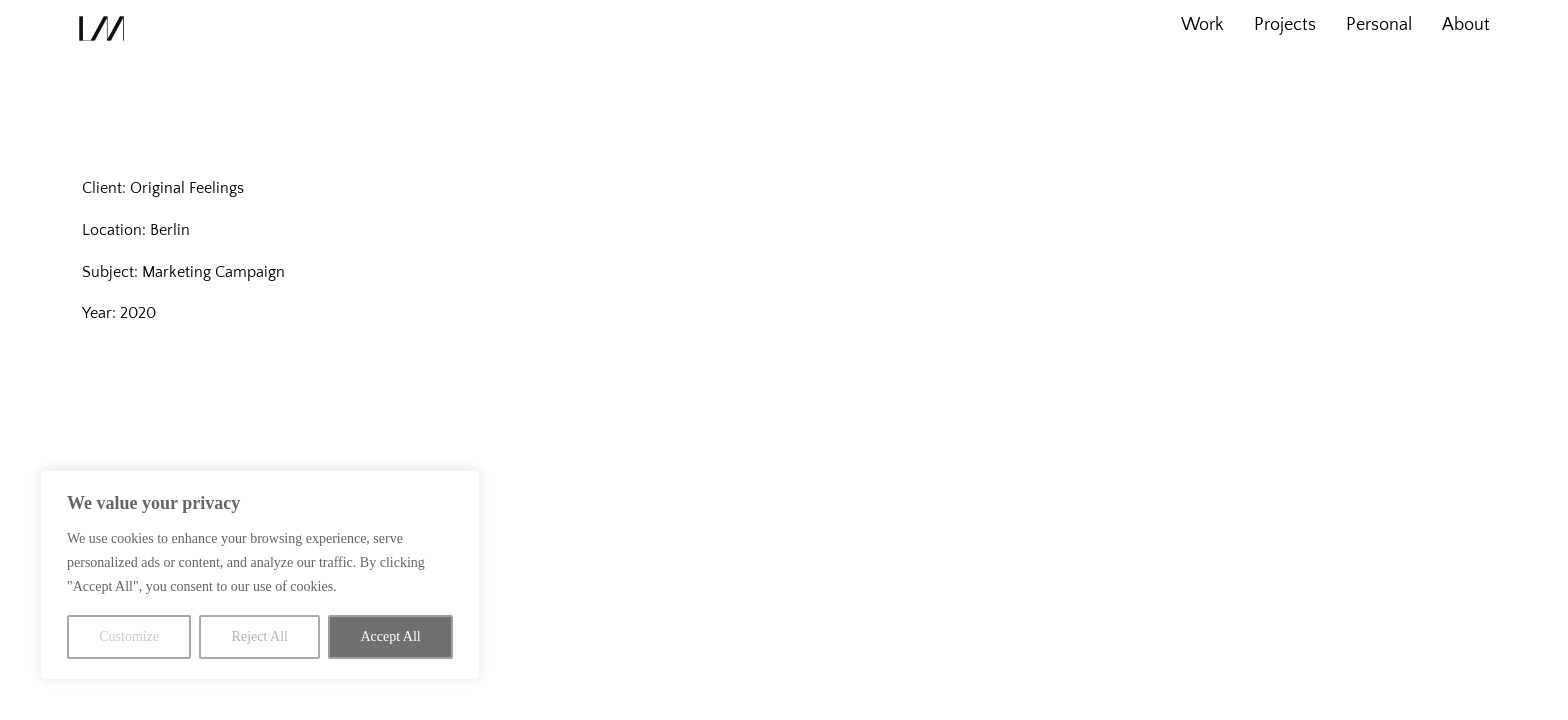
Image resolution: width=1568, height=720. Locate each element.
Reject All (260, 636)
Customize (129, 636)
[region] (260, 575)
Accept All (390, 636)
